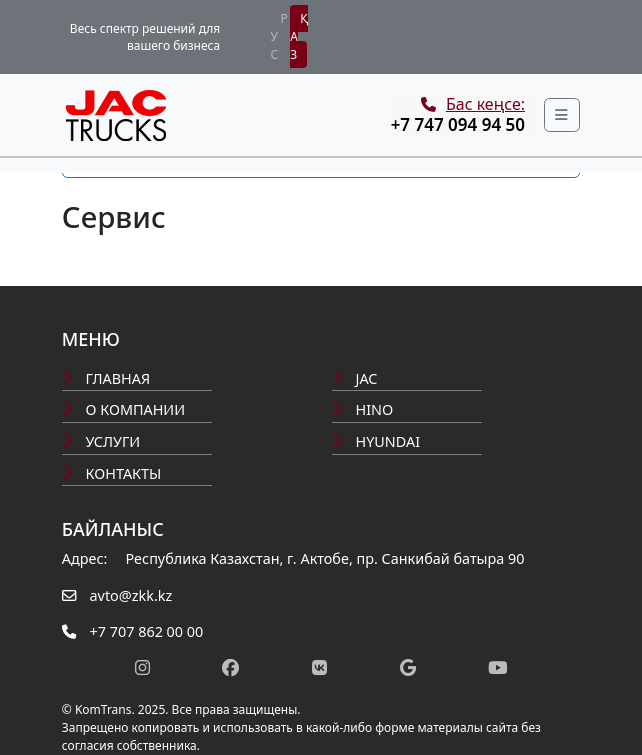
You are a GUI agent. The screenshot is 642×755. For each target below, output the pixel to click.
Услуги (101, 441)
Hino (362, 409)
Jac (355, 378)
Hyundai (376, 441)
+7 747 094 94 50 (458, 124)
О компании (123, 409)
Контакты (111, 473)
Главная (106, 378)
